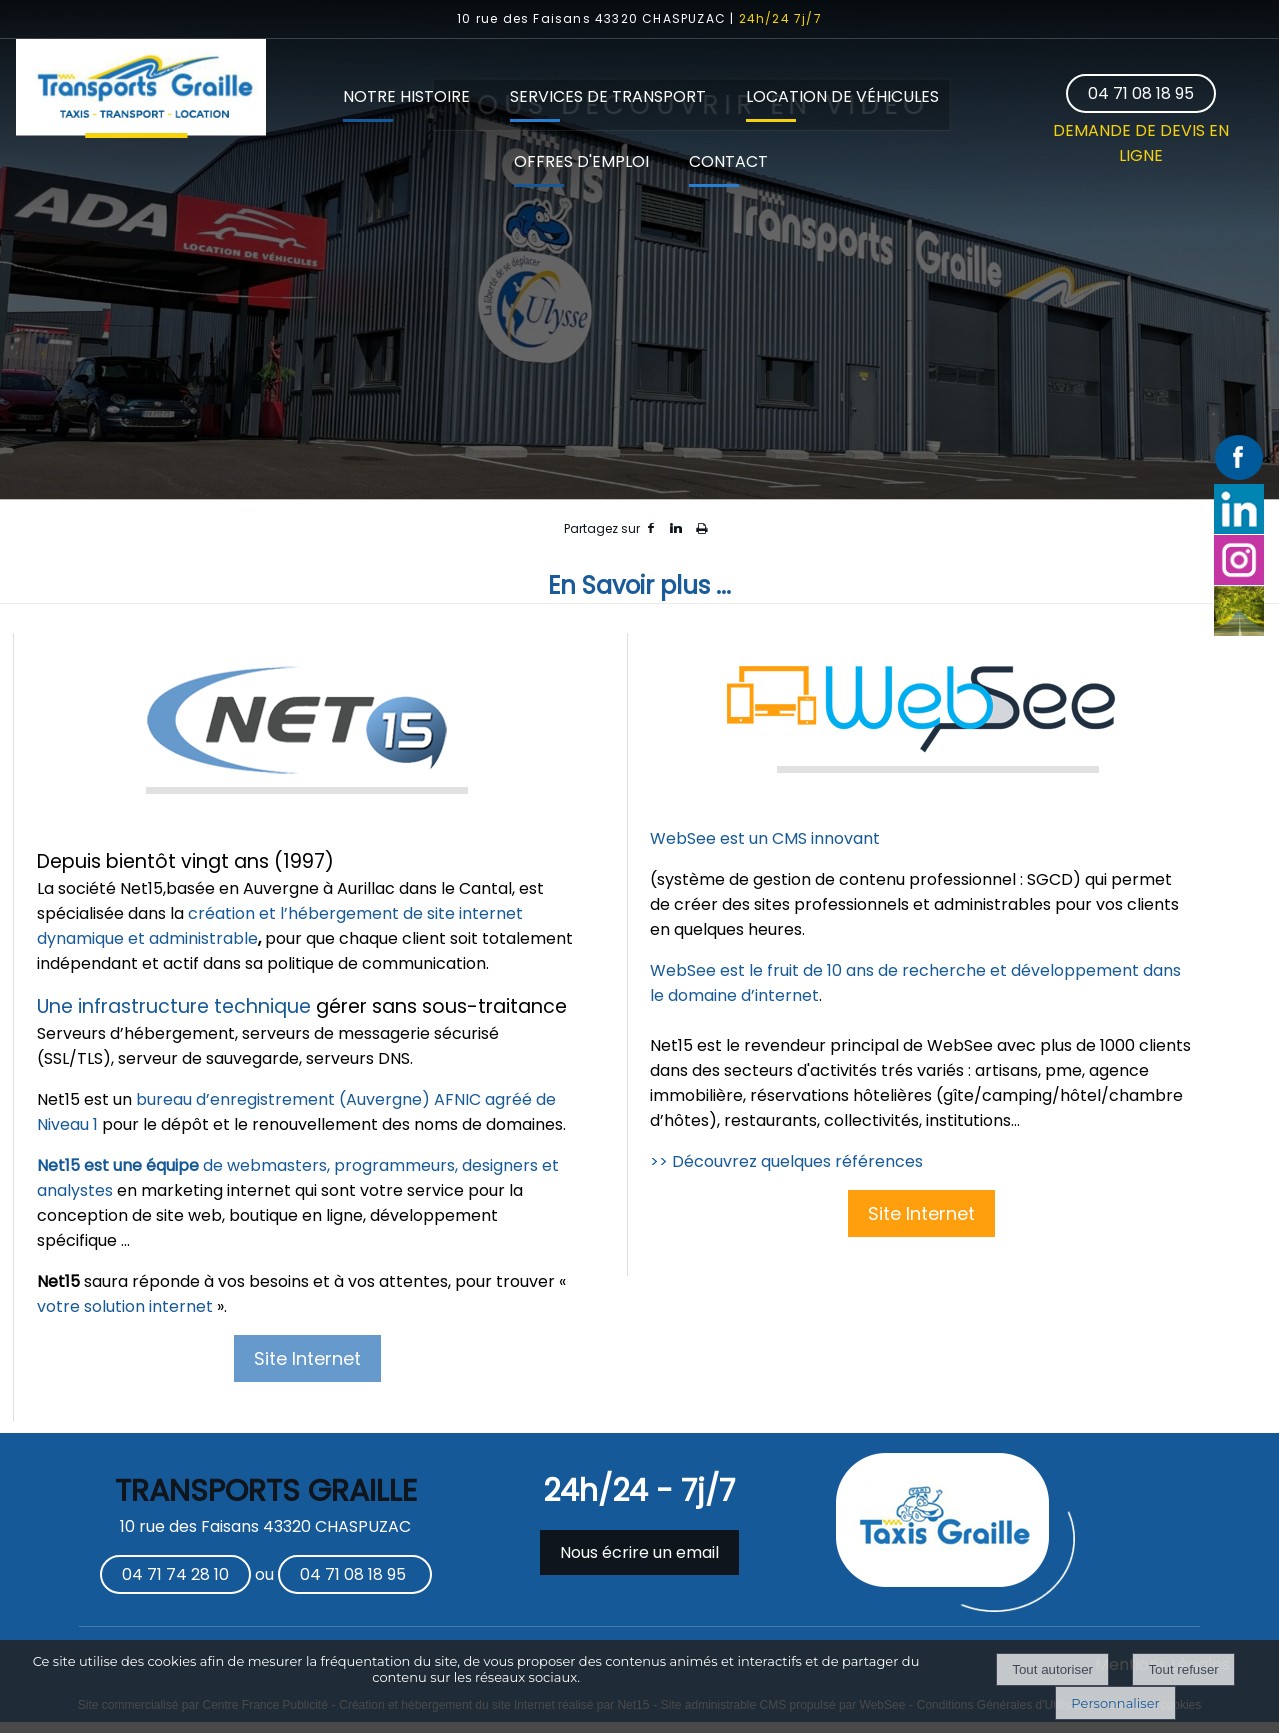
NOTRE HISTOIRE (406, 96)
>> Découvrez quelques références (786, 1161)
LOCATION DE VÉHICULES (842, 96)
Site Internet (307, 1358)
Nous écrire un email (639, 1552)
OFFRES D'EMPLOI (581, 161)
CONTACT (728, 161)
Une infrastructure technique (174, 1006)
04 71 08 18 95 (1141, 93)
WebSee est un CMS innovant (765, 838)
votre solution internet (125, 1306)
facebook (651, 528)
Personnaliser (1115, 1703)
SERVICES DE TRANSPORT (608, 96)
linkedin (676, 528)
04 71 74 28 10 (175, 1574)
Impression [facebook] (701, 525)
